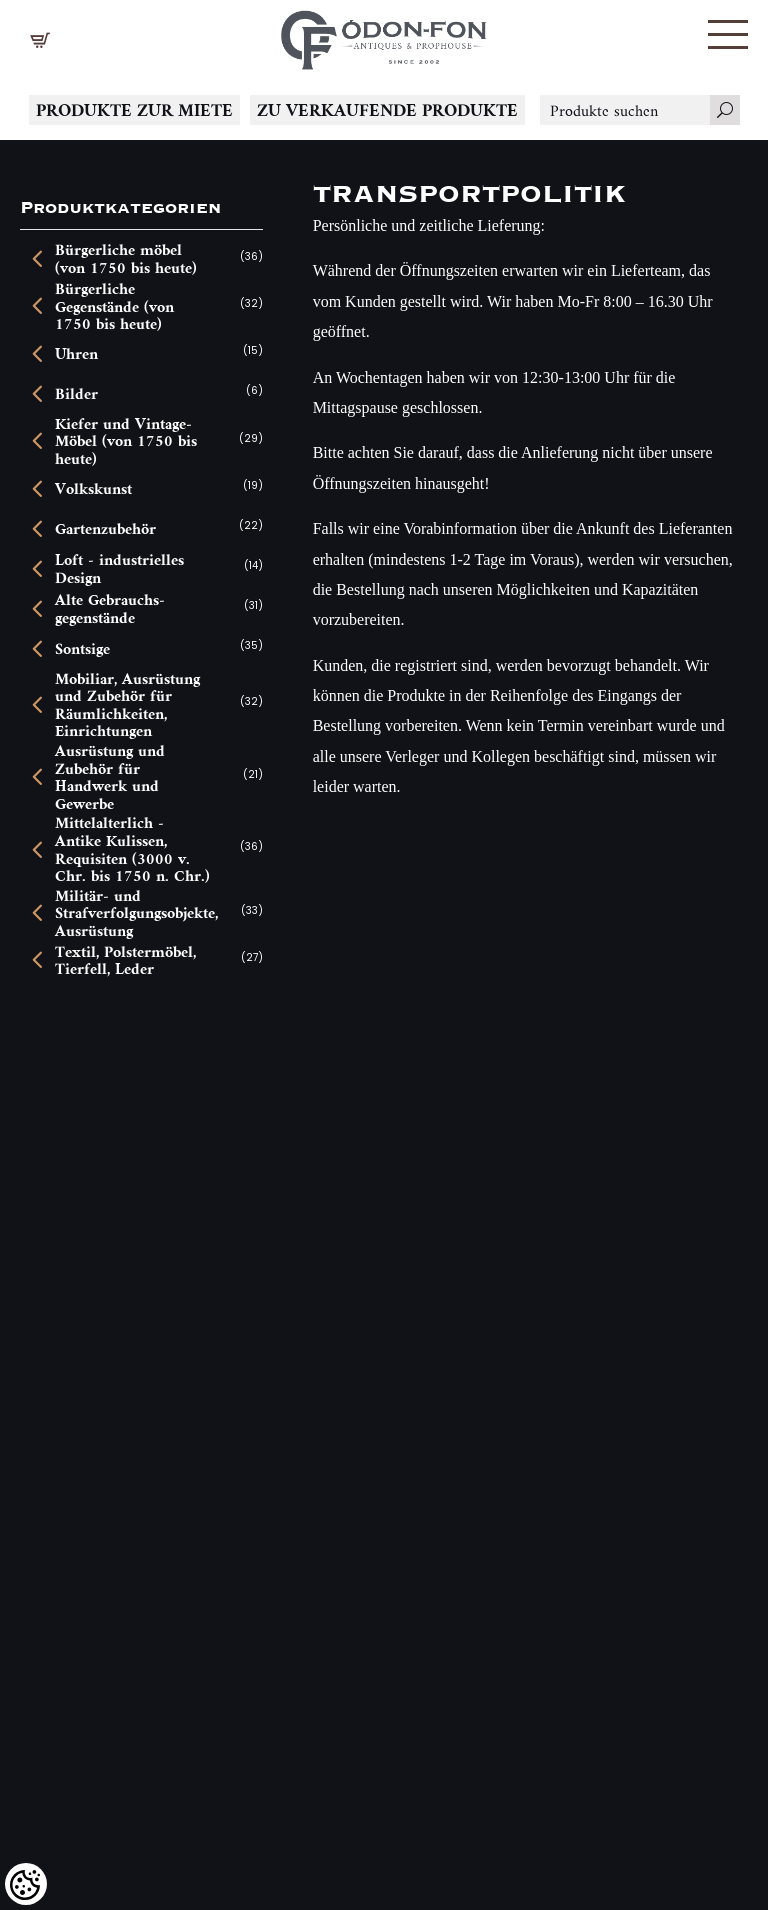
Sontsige (82, 649)
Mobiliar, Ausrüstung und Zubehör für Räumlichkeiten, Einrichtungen (127, 705)
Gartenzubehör (105, 529)
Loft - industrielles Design (119, 568)
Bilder (76, 394)
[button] (728, 34)
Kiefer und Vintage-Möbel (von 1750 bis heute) (126, 441)
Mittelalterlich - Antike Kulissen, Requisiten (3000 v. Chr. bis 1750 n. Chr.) (132, 849)
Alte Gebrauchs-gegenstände (110, 608)
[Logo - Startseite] (384, 35)
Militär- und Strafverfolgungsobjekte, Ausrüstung (134, 913)
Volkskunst (93, 489)
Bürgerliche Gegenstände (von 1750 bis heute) (114, 306)
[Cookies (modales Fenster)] (26, 1884)
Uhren (76, 354)
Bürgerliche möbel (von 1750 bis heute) (126, 258)
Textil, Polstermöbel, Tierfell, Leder (125, 960)
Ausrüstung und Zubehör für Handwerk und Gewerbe (110, 777)
